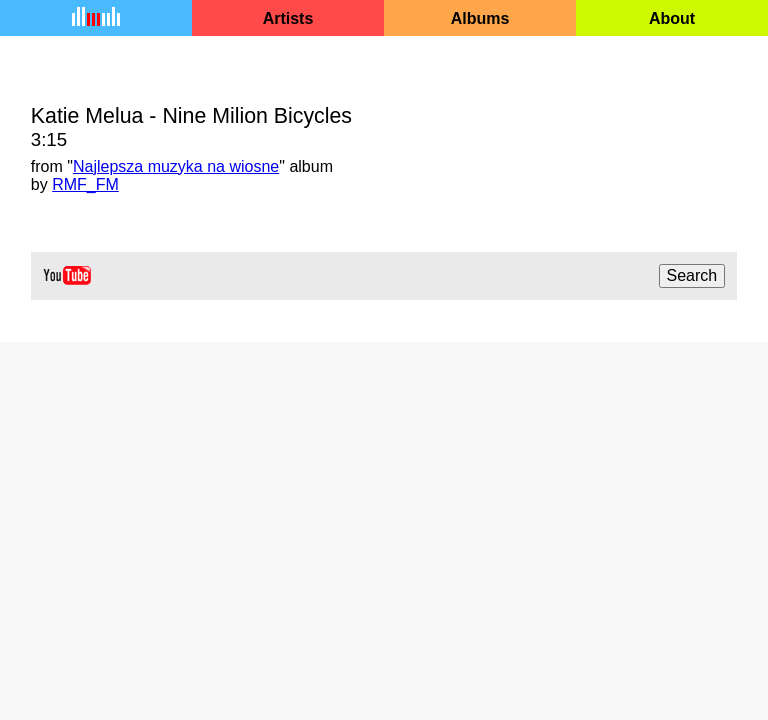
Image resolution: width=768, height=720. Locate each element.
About (672, 18)
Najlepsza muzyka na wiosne (176, 166)
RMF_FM (85, 184)
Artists (288, 18)
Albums (480, 18)
